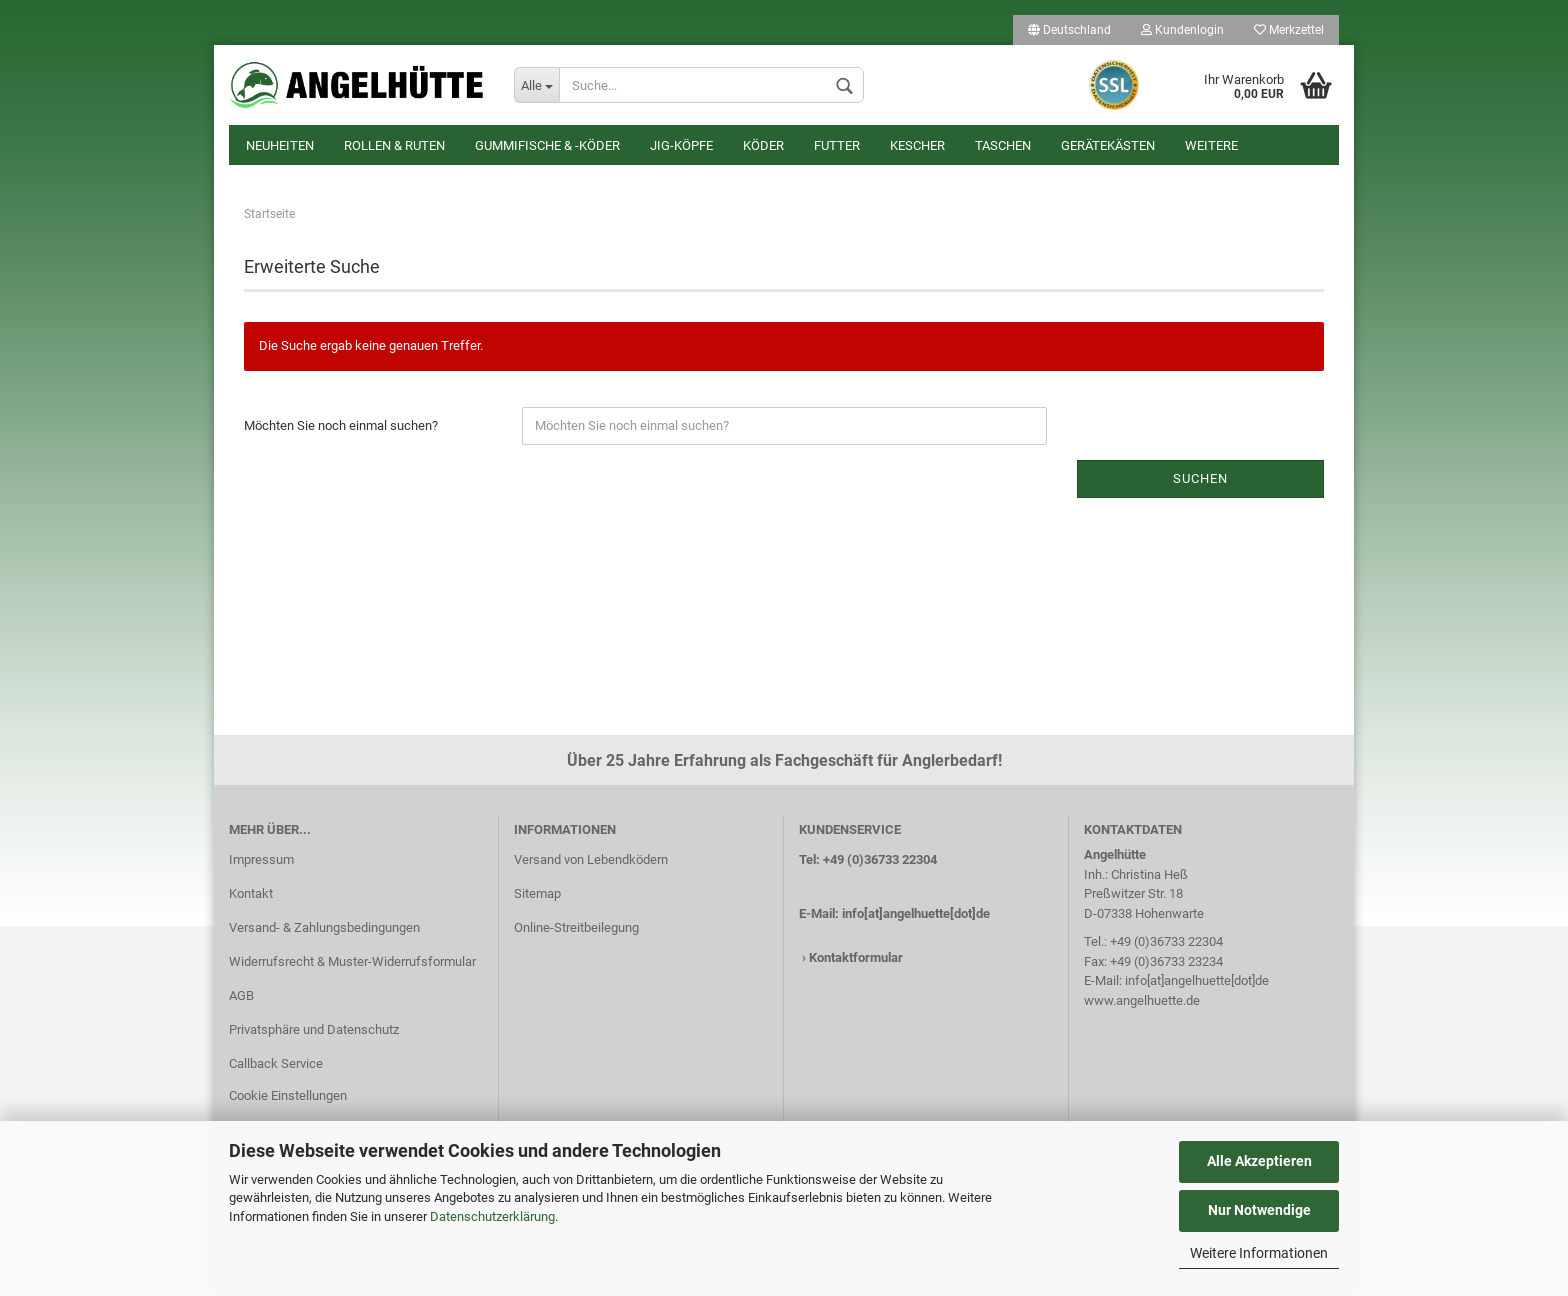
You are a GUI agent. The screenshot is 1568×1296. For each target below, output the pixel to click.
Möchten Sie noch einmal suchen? (341, 425)
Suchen (1200, 478)
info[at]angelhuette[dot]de (916, 913)
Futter (837, 145)
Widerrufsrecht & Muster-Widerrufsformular (352, 961)
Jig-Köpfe (681, 145)
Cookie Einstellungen (288, 1095)
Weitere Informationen (1259, 1253)
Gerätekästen (1108, 145)
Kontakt (251, 893)
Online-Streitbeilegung (576, 927)
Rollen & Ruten (394, 145)
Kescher (917, 145)
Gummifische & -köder (547, 145)
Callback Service (276, 1063)
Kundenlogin (1182, 30)
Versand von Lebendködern (591, 859)
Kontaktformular (856, 957)
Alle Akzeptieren (1259, 1161)
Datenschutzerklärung (492, 1216)
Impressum (261, 859)
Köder (763, 145)
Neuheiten (280, 145)
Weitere (1211, 145)
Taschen (1003, 145)
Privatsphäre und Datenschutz (314, 1029)
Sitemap (537, 893)
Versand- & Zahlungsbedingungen (324, 927)
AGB (241, 995)
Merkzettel (1289, 30)
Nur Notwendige (1259, 1210)
